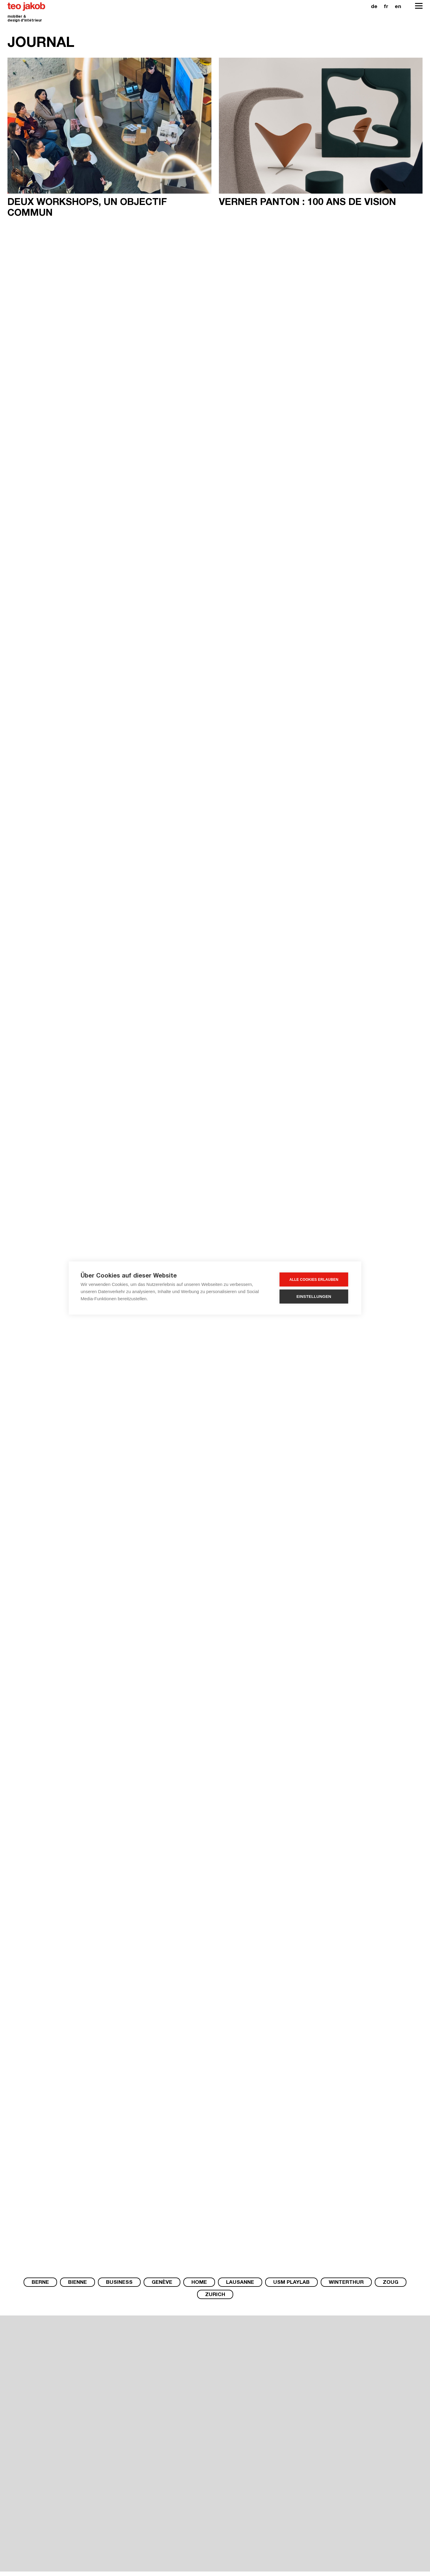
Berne (40, 2282)
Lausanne (240, 2282)
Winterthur (346, 2282)
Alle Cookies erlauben (313, 1280)
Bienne (77, 2282)
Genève (162, 2282)
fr (386, 7)
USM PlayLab (291, 2282)
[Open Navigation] (419, 6)
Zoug (390, 2282)
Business (119, 2282)
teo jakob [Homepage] (26, 6)
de (374, 7)
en (398, 7)
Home (199, 2282)
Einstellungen (314, 1296)
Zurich (215, 2295)
